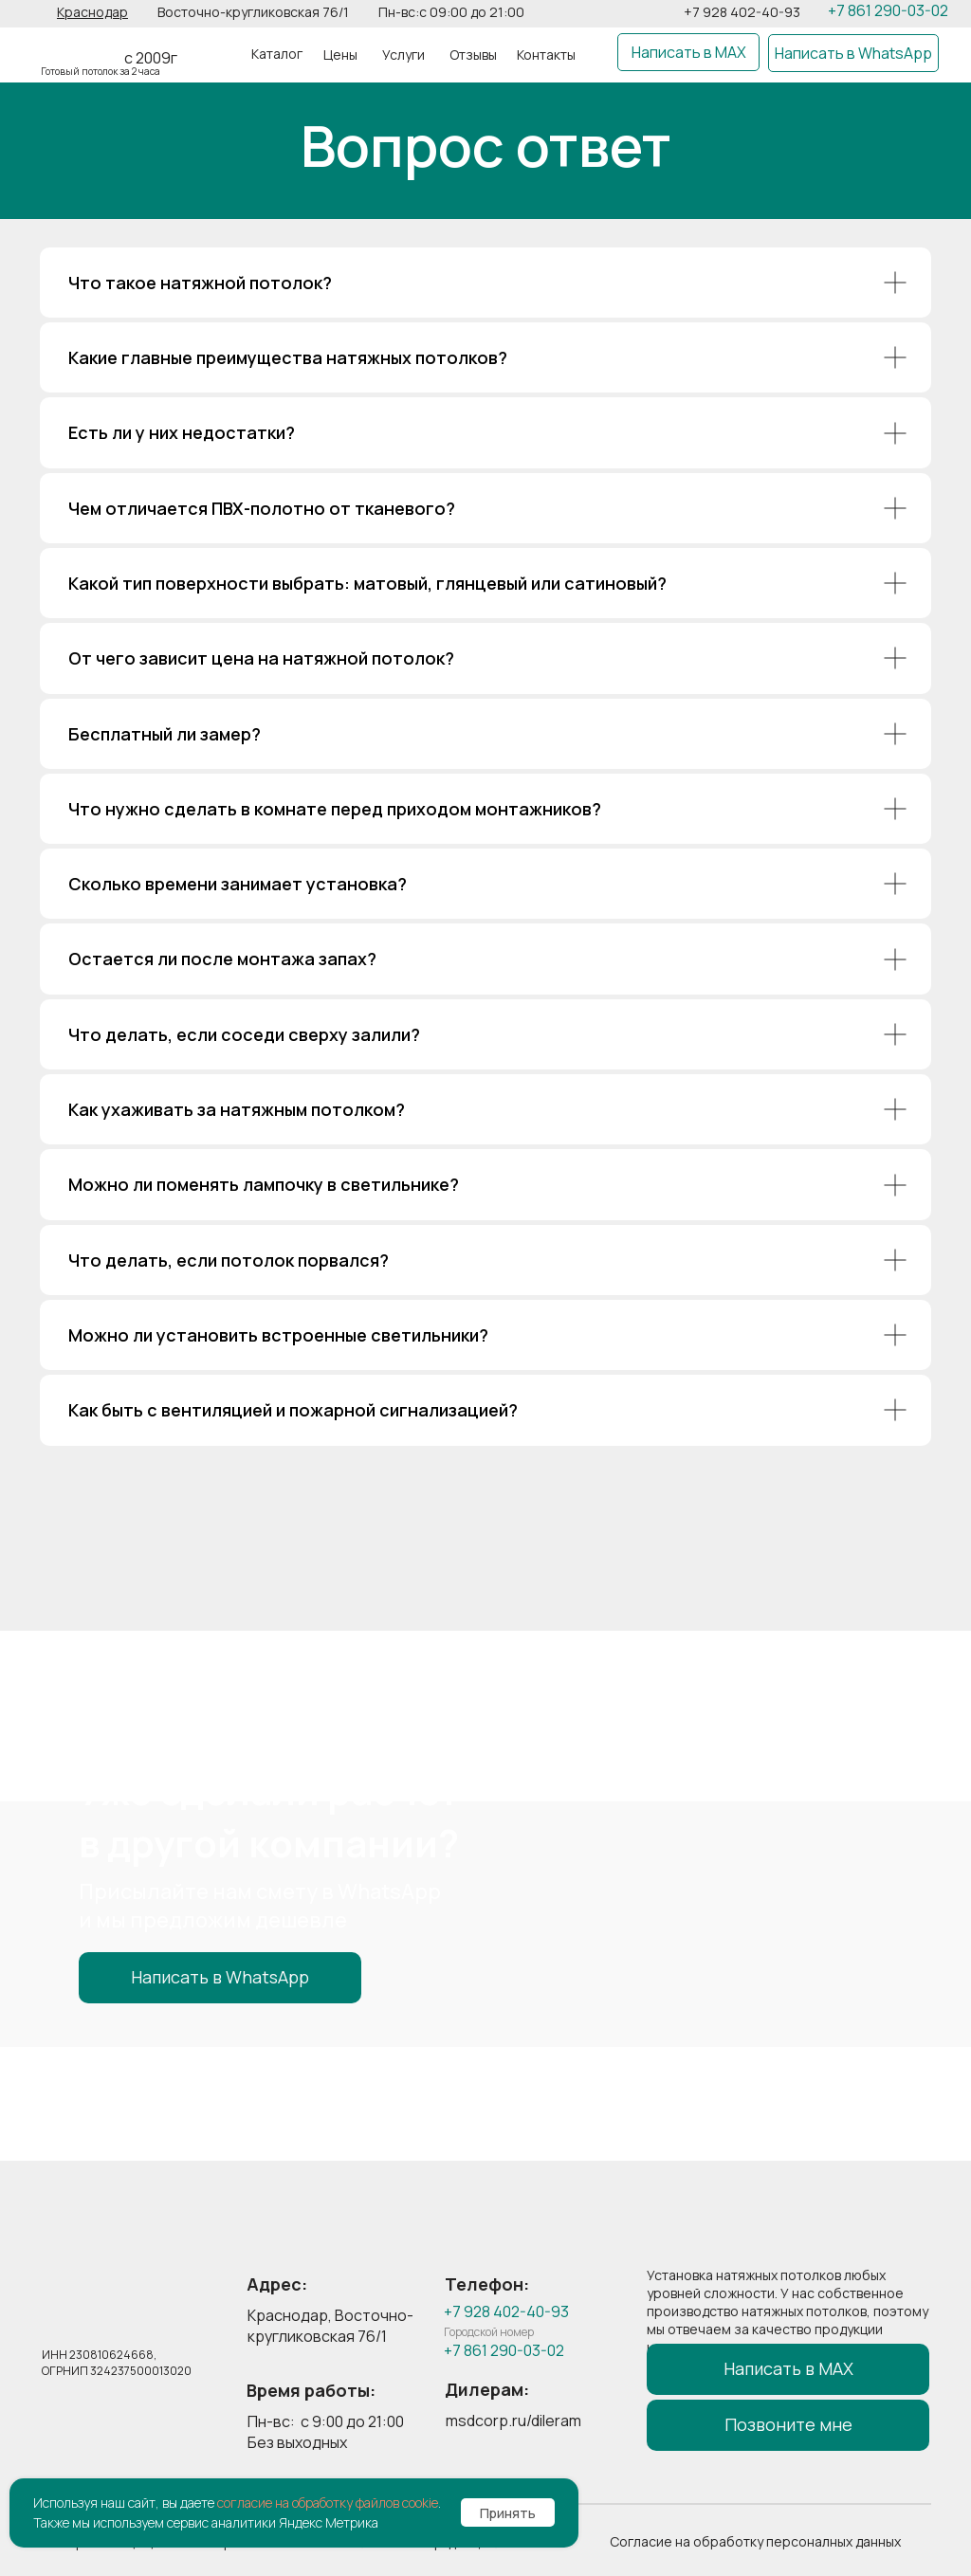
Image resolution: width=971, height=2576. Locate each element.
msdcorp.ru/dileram (513, 2420)
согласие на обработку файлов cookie (327, 2503)
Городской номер (489, 2332)
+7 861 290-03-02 (888, 10)
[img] (81, 48)
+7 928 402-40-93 (742, 12)
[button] (92, 12)
